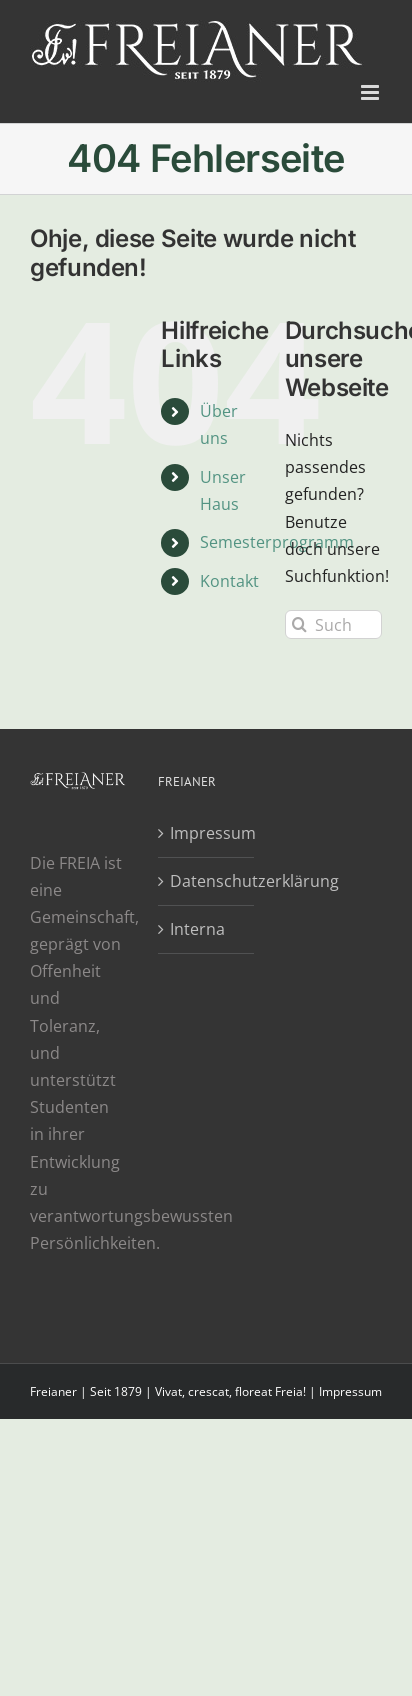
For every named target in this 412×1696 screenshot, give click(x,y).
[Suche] (299, 624)
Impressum (207, 833)
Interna (197, 929)
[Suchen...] (333, 624)
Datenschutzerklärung (207, 881)
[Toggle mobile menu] (371, 92)
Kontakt (229, 581)
